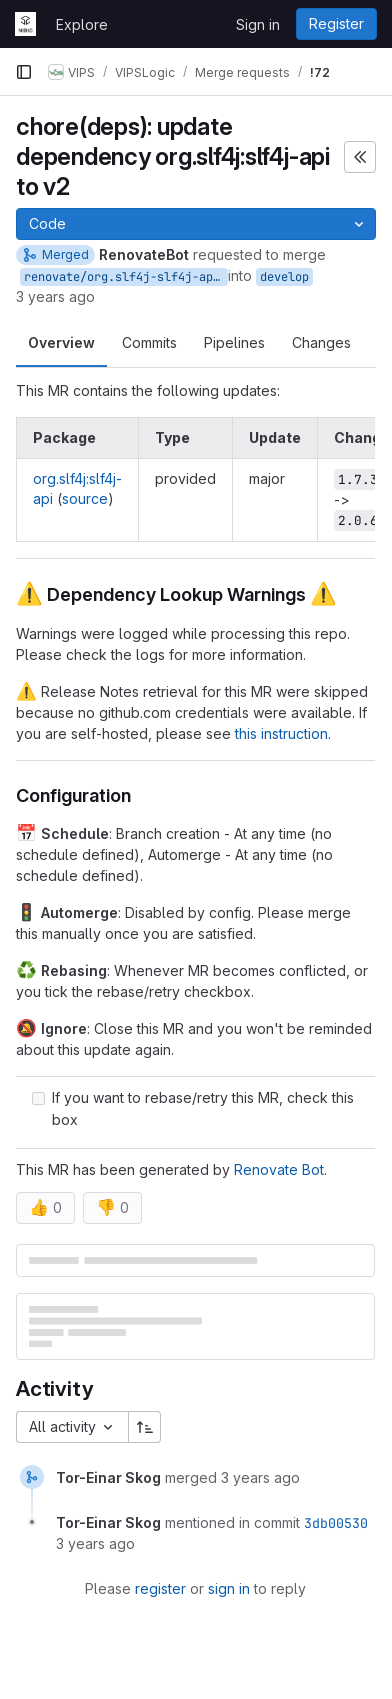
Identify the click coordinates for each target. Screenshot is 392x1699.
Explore (82, 24)
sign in (229, 1588)
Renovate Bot (279, 1169)
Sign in (258, 24)
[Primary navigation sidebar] (24, 72)
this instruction (281, 733)
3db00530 (336, 1523)
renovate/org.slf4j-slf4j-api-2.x (126, 277)
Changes (321, 342)
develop (284, 277)
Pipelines (234, 342)
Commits (149, 342)
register (160, 1588)
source (85, 498)
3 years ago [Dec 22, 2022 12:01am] (55, 296)
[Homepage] (25, 24)
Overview (61, 342)
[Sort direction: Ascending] (145, 1427)
